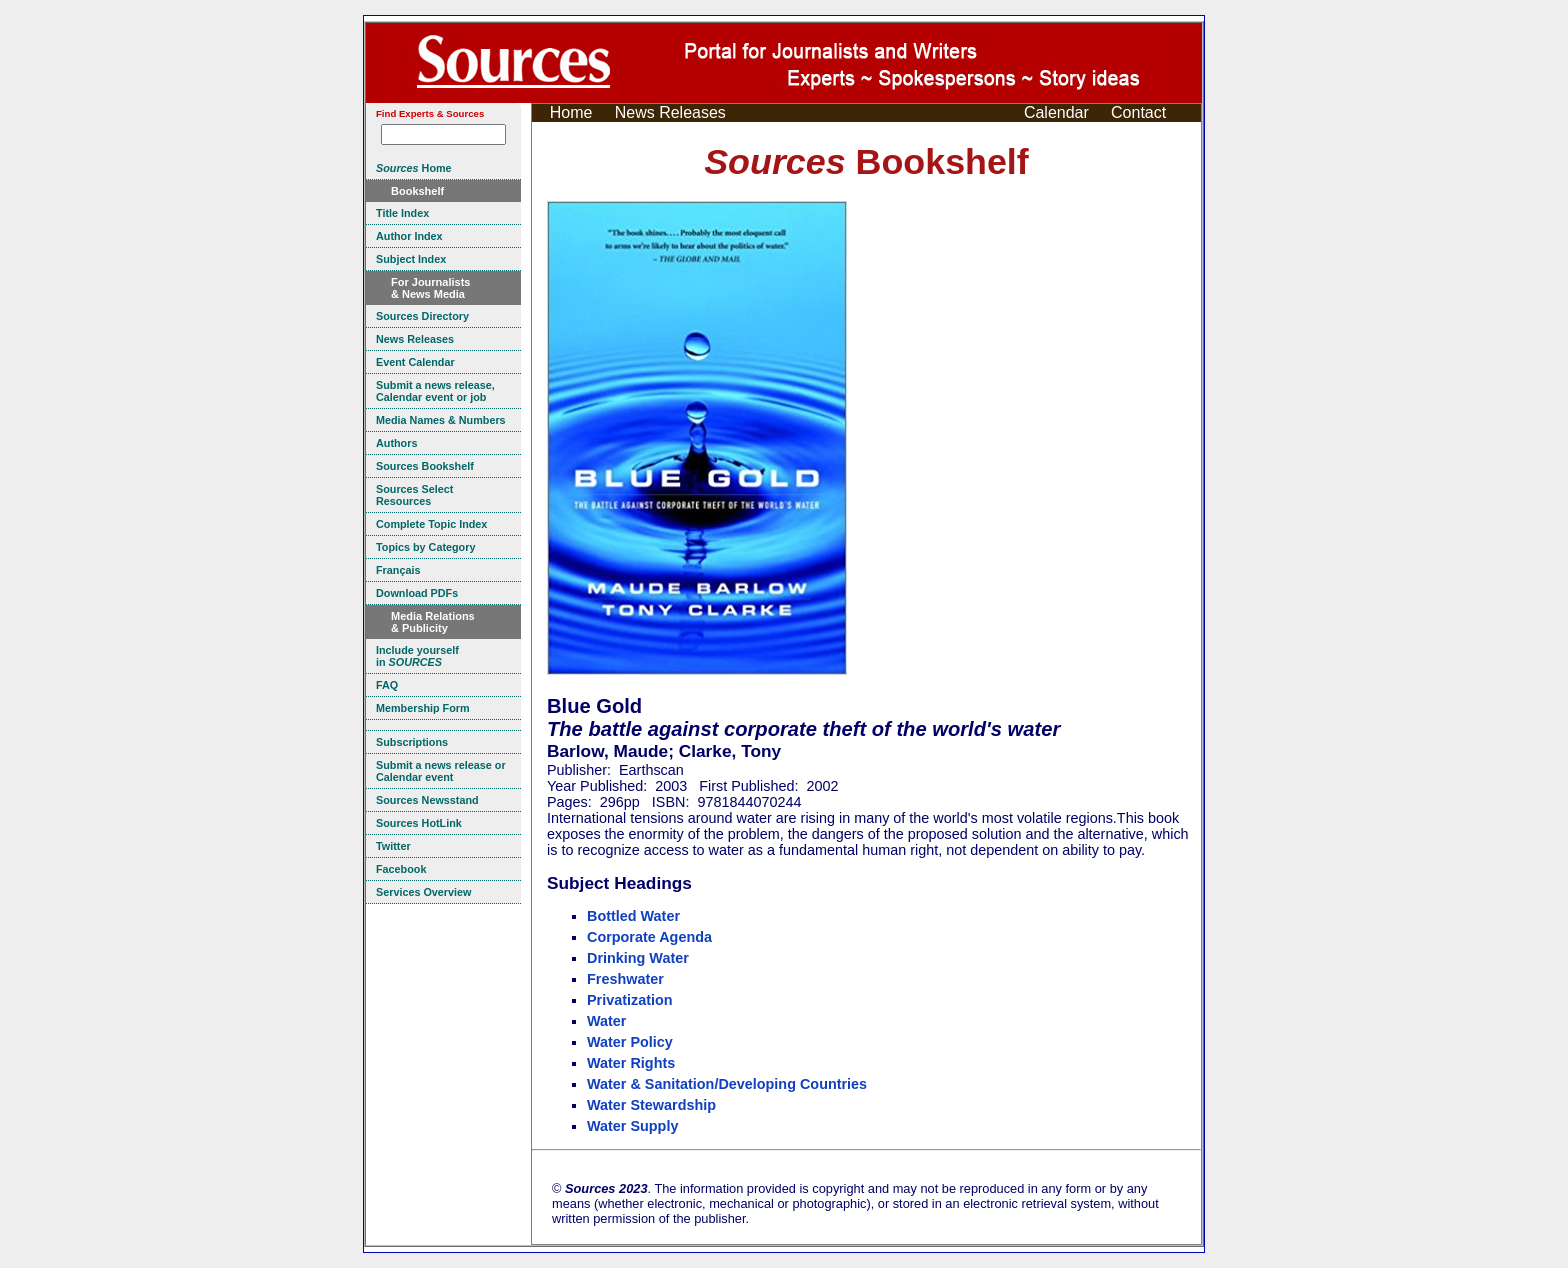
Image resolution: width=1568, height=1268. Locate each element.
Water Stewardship (651, 1105)
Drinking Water (638, 958)
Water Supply (632, 1126)
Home (571, 112)
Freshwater (625, 979)
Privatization (630, 1000)
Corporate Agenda (649, 937)
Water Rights (631, 1063)
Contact (1138, 112)
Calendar (1056, 112)
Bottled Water (633, 916)
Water (606, 1021)
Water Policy (630, 1042)
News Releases (670, 112)
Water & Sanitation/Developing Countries (727, 1084)
